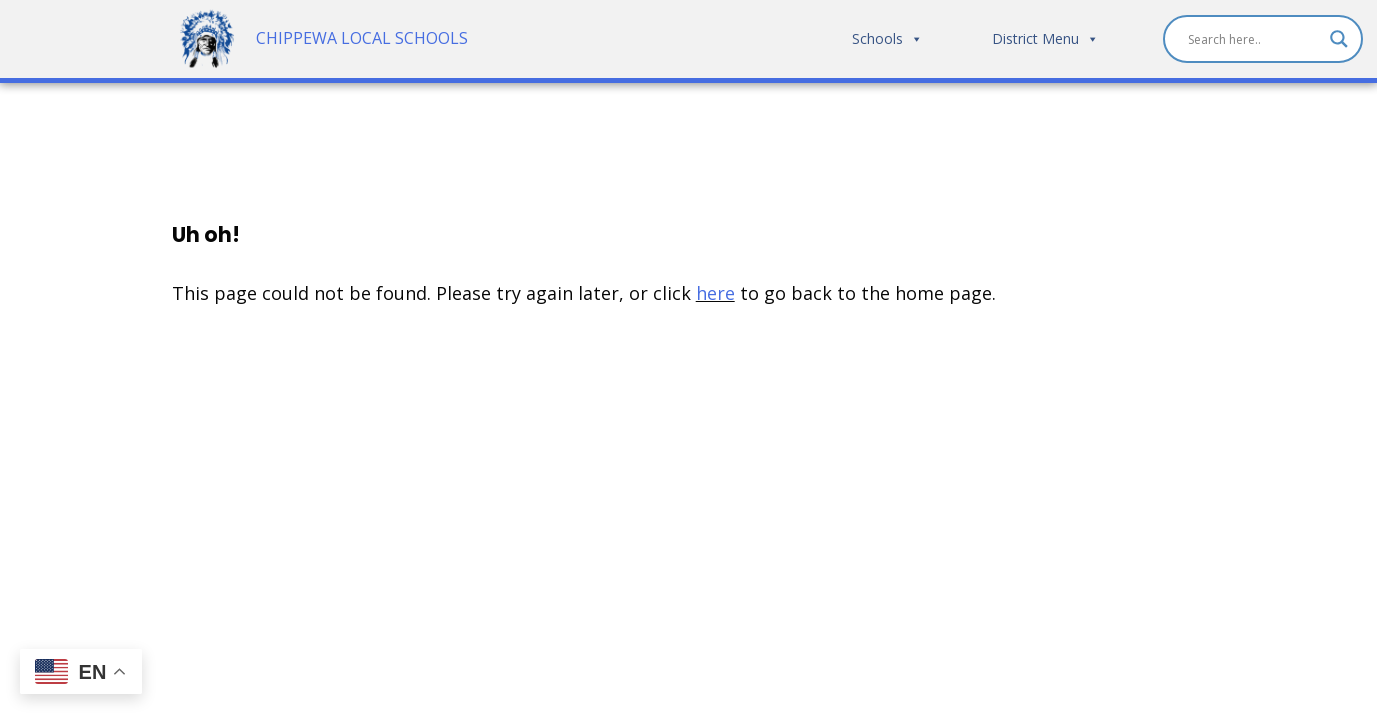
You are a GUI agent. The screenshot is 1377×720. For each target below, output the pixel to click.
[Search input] (1254, 40)
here (715, 294)
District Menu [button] (1045, 40)
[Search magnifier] (1339, 40)
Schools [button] (887, 40)
